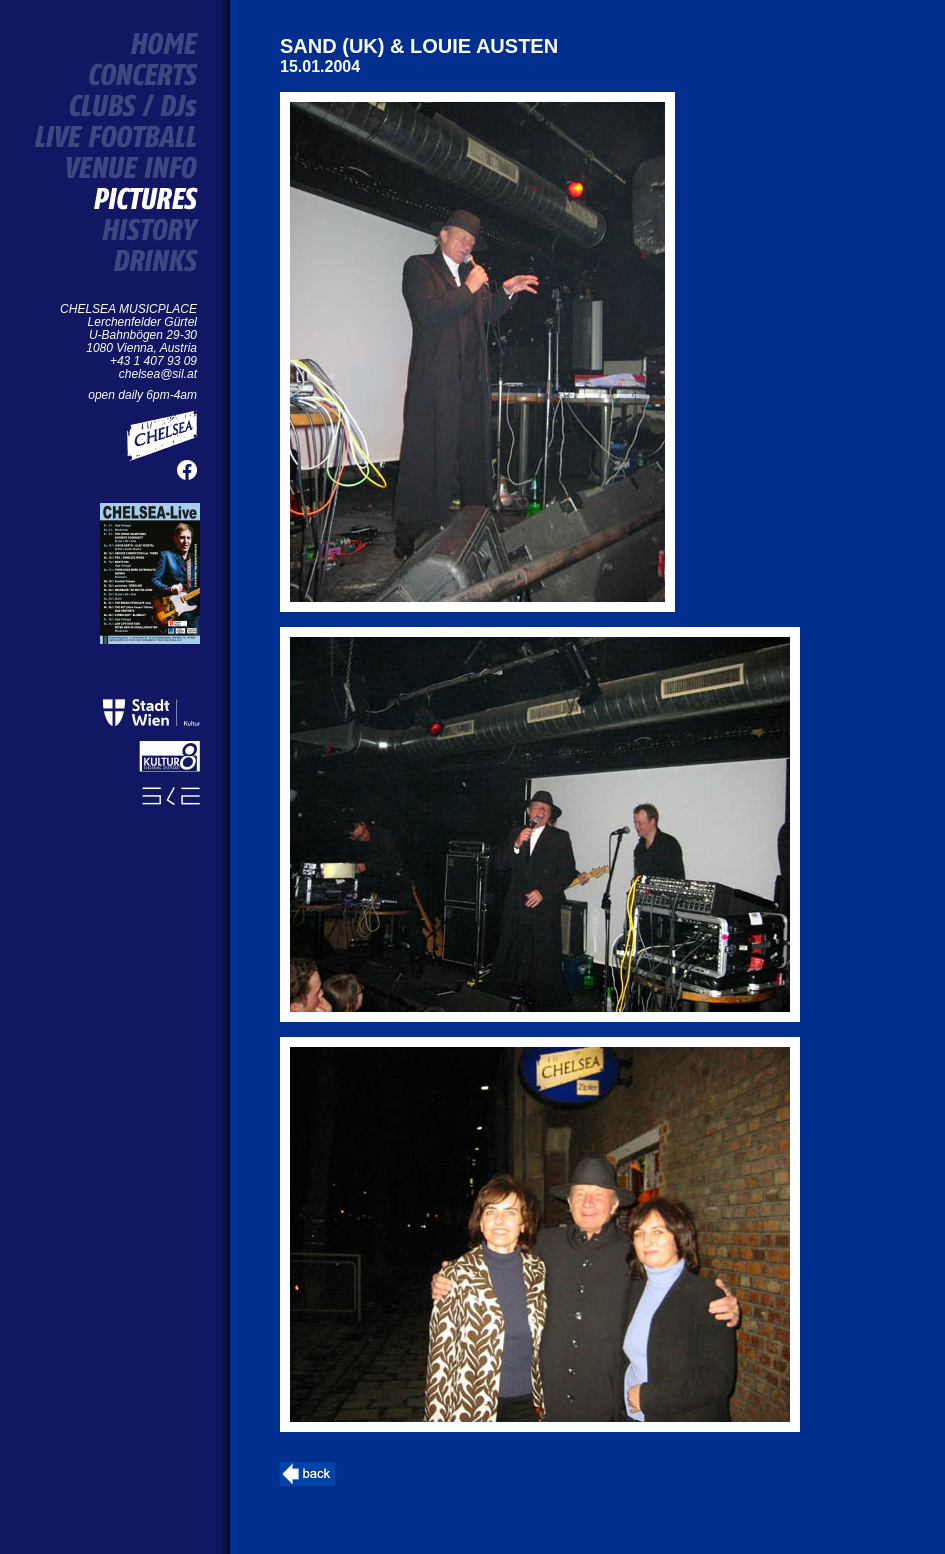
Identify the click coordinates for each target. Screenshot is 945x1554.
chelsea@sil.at (158, 374)
